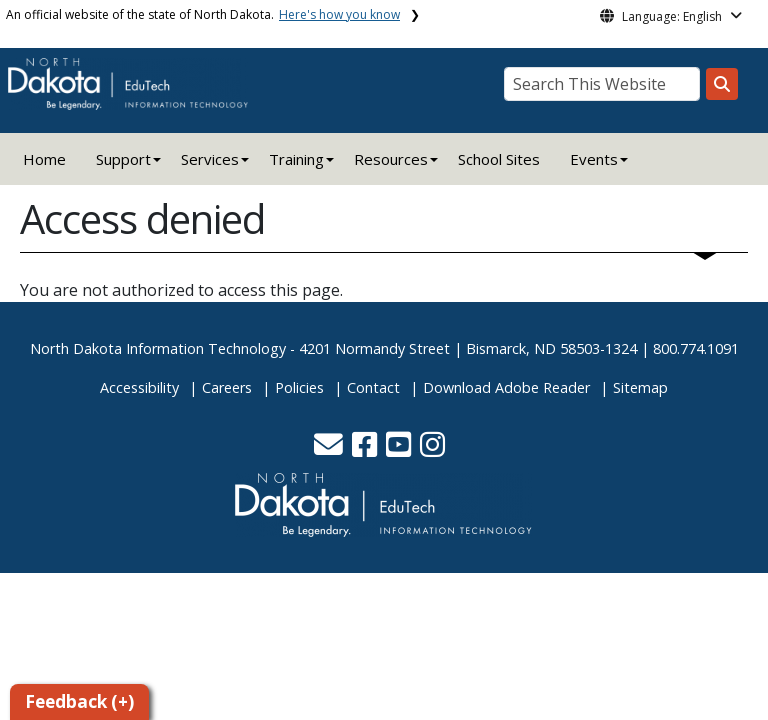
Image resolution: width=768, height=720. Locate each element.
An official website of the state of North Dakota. (203, 14)
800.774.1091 (696, 348)
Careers (227, 387)
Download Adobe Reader (506, 387)
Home (44, 159)
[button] (330, 449)
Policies (299, 387)
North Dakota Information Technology (158, 348)
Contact (373, 387)
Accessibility (139, 387)
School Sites (499, 159)
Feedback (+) (79, 701)
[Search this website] (722, 84)
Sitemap (640, 387)
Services (210, 159)
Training (296, 159)
